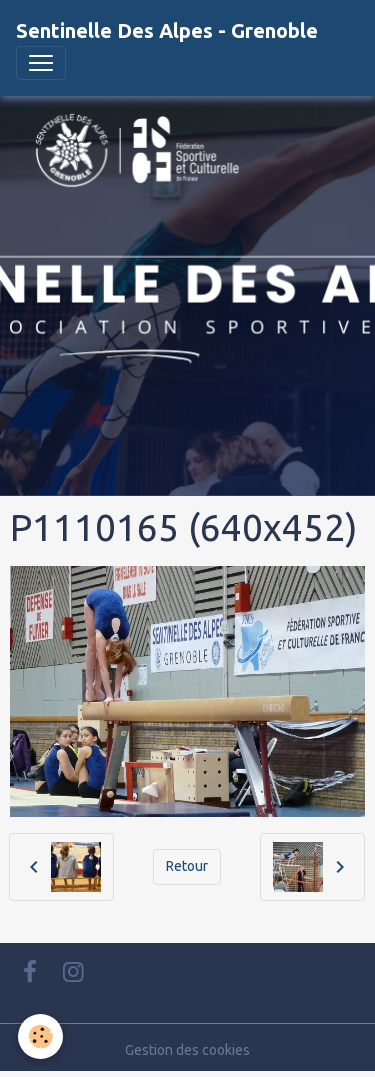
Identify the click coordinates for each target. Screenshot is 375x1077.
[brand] (167, 31)
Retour (187, 866)
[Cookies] (40, 1036)
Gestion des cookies (187, 1050)
